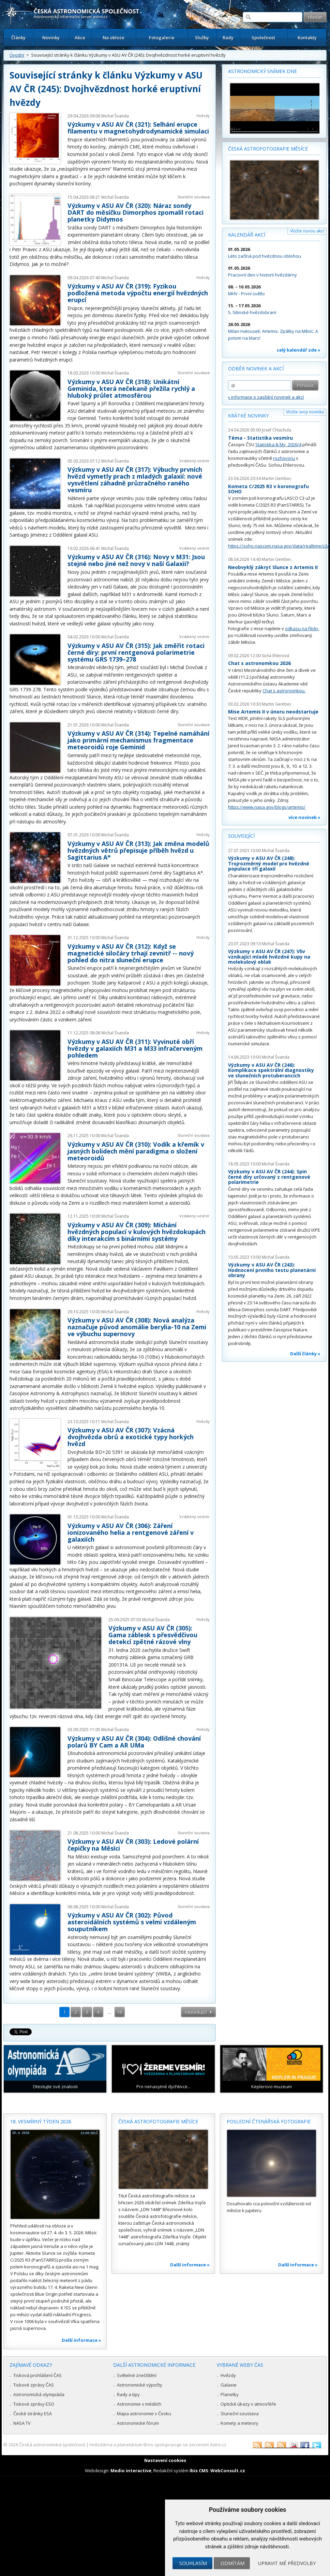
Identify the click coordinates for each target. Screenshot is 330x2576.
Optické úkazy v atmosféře (248, 2404)
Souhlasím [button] (193, 2563)
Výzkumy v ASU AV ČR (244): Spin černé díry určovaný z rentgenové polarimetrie (269, 1176)
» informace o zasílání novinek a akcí (266, 397)
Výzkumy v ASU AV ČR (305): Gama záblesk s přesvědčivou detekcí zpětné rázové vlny (152, 1635)
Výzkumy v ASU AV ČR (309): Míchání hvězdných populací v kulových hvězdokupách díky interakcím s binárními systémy (137, 1232)
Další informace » (81, 2340)
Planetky (230, 2394)
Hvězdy (203, 115)
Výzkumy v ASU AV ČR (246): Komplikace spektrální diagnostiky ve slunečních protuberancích (271, 1070)
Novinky (51, 37)
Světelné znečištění (136, 2375)
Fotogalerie (162, 37)
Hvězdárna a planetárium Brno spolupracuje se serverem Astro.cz (158, 2444)
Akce (80, 37)
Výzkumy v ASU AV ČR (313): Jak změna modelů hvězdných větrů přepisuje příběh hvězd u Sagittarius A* (138, 850)
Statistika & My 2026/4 (278, 444)
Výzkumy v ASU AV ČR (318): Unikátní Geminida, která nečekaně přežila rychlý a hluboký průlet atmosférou (131, 388)
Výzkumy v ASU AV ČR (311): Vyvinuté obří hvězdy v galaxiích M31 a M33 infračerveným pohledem (135, 1048)
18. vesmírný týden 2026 (40, 2121)
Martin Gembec (276, 478)
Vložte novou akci (307, 231)
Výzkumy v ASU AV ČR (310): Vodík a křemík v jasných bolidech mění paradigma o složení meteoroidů (136, 1151)
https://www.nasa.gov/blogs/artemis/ (266, 807)
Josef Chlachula (276, 430)
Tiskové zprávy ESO (33, 2404)
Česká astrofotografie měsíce (268, 148)
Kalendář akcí (246, 234)
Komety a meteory (239, 2423)
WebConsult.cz (227, 2470)
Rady (228, 37)
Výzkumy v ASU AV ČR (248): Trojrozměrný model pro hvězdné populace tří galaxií (268, 863)
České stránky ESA (32, 2413)
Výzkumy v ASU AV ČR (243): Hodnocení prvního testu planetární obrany (272, 1269)
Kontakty (307, 37)
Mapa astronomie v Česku (144, 2413)
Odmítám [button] (232, 2563)
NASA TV (22, 2423)
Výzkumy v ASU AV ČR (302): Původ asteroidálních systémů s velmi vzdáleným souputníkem (132, 1922)
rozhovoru (284, 458)
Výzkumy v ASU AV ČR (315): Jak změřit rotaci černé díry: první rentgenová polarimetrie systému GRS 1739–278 (136, 652)
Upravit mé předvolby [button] (287, 2563)
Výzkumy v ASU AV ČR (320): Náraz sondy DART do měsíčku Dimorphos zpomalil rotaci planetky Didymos (136, 212)
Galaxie (229, 2385)
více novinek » (304, 817)
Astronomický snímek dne (262, 71)
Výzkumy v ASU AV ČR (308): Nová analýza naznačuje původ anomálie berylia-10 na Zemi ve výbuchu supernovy (137, 1327)
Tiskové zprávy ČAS (33, 2385)
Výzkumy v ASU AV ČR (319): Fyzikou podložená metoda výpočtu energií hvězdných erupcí (138, 293)
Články (18, 37)
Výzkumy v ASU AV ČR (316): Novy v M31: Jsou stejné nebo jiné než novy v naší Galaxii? (136, 560)
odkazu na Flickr (301, 628)
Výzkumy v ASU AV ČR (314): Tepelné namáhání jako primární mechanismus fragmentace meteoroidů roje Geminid (138, 740)
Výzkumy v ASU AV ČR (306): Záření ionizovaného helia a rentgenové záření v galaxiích (131, 1532)
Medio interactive (130, 2470)
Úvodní (17, 55)
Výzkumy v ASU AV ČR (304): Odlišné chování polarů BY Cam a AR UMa (134, 1741)
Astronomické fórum (138, 2423)
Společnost (263, 37)
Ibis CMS (199, 2470)
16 (119, 2012)
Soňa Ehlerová (275, 656)
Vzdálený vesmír (194, 460)
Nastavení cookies (165, 2460)
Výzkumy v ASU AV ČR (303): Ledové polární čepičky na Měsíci (133, 1844)
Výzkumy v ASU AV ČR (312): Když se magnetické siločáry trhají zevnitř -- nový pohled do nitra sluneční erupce (131, 953)
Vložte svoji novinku (305, 412)
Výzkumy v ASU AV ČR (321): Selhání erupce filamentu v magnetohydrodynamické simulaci (138, 127)
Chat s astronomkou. (283, 691)
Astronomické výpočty (139, 2385)
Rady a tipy (128, 2394)
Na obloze (113, 37)
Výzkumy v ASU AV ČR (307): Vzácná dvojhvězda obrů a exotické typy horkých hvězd (131, 1437)
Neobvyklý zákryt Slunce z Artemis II (273, 567)
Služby (202, 37)
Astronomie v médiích (139, 2404)
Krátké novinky (248, 415)
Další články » (305, 1353)
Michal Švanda (115, 116)
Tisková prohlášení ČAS (37, 2375)
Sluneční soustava (194, 196)
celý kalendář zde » (298, 350)
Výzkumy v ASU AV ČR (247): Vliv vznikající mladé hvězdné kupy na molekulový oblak (269, 956)
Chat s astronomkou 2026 (259, 663)
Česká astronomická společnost (52, 2444)
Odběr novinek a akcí (256, 368)
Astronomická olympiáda (38, 2394)
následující (196, 2012)
